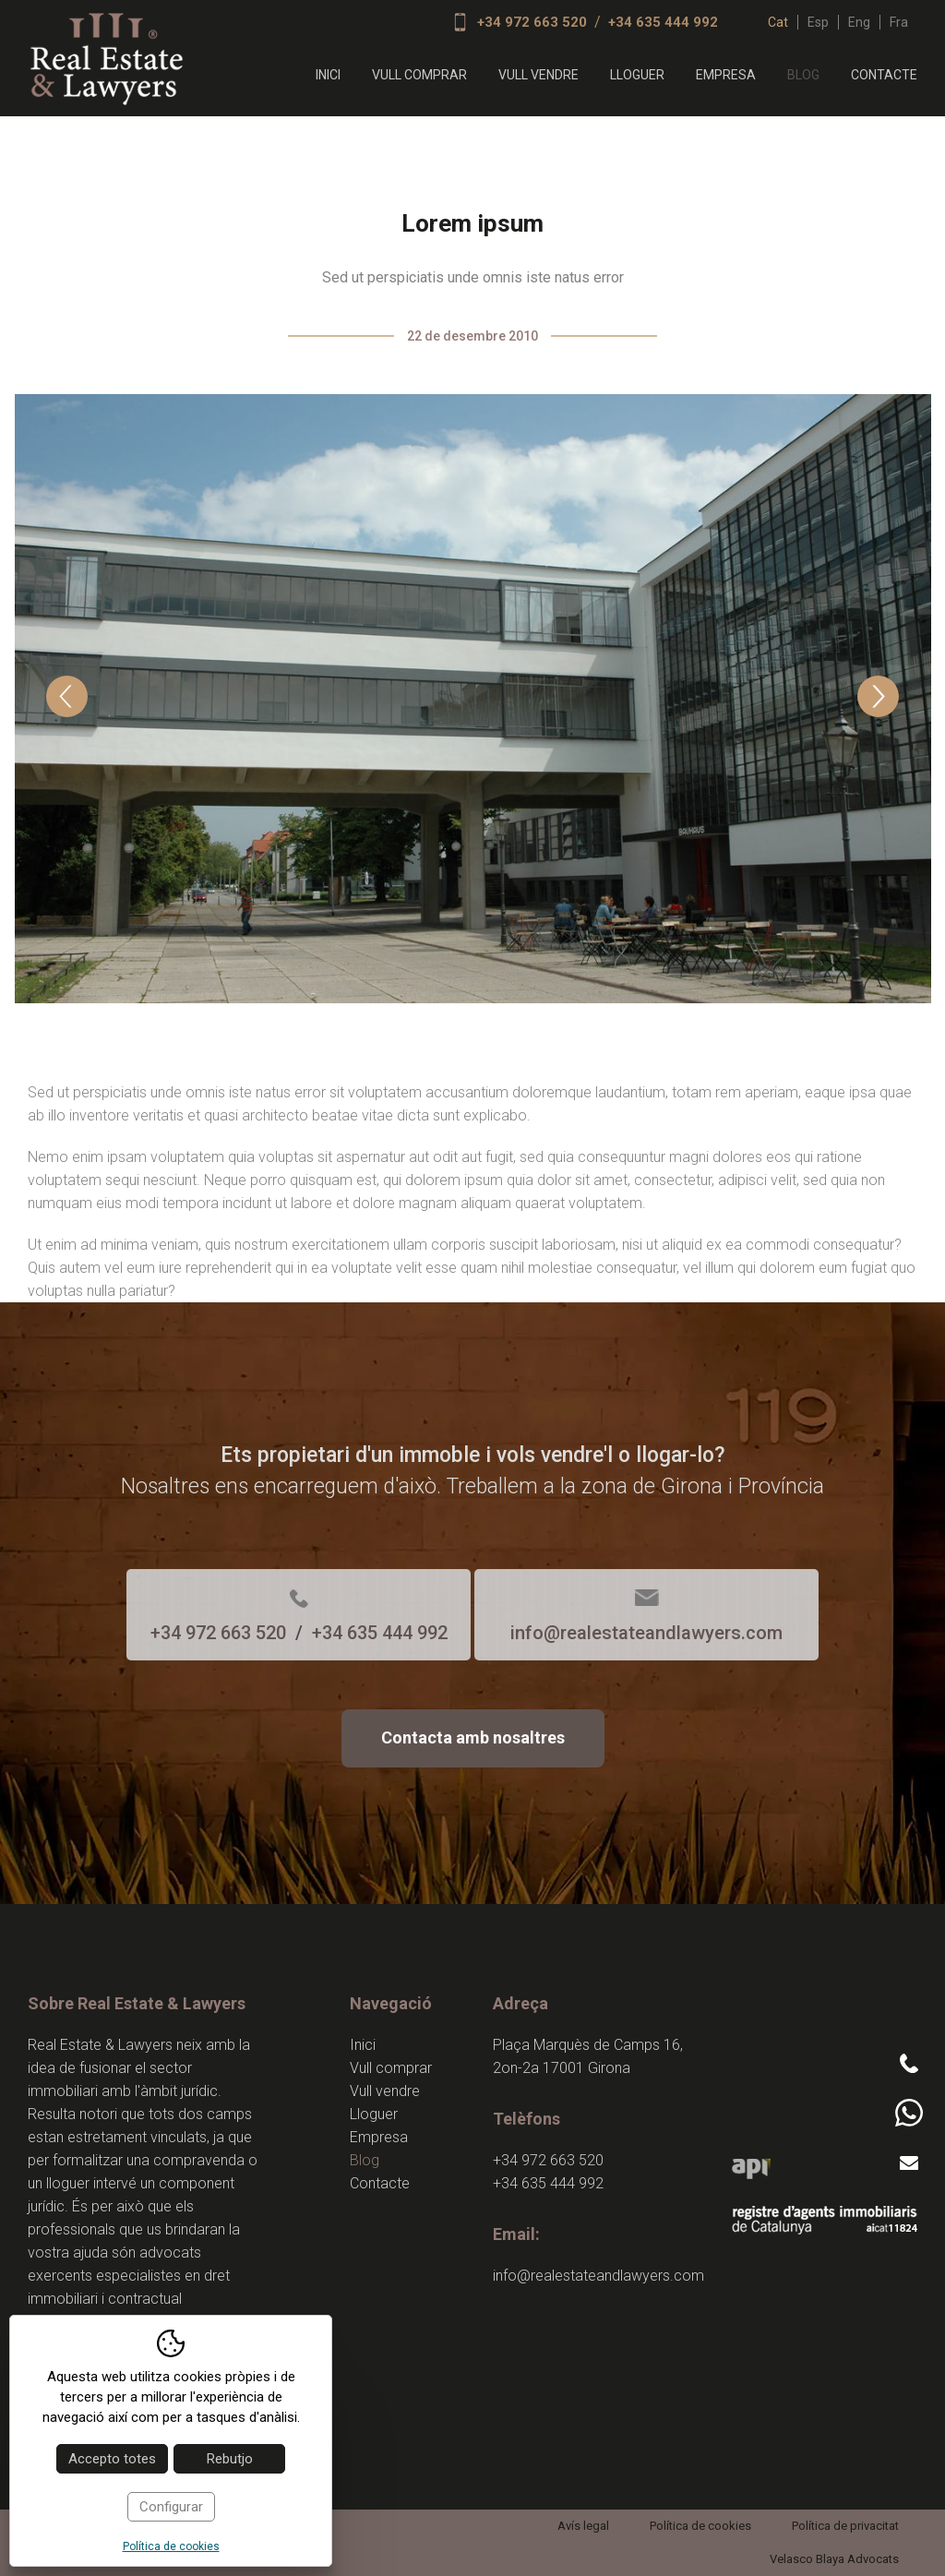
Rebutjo (230, 2458)
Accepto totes (112, 2458)
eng (859, 22)
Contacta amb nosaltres (473, 1737)
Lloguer (637, 74)
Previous (67, 696)
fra (899, 22)
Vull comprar (419, 74)
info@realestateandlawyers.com (646, 1633)
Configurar (171, 2506)
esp (818, 22)
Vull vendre (538, 74)
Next (878, 696)
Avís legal (583, 2526)
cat (778, 22)
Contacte (884, 74)
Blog (803, 74)
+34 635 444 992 (663, 22)
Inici (328, 74)
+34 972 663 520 (532, 22)
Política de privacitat (845, 2526)
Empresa (726, 74)
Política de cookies (700, 2526)
